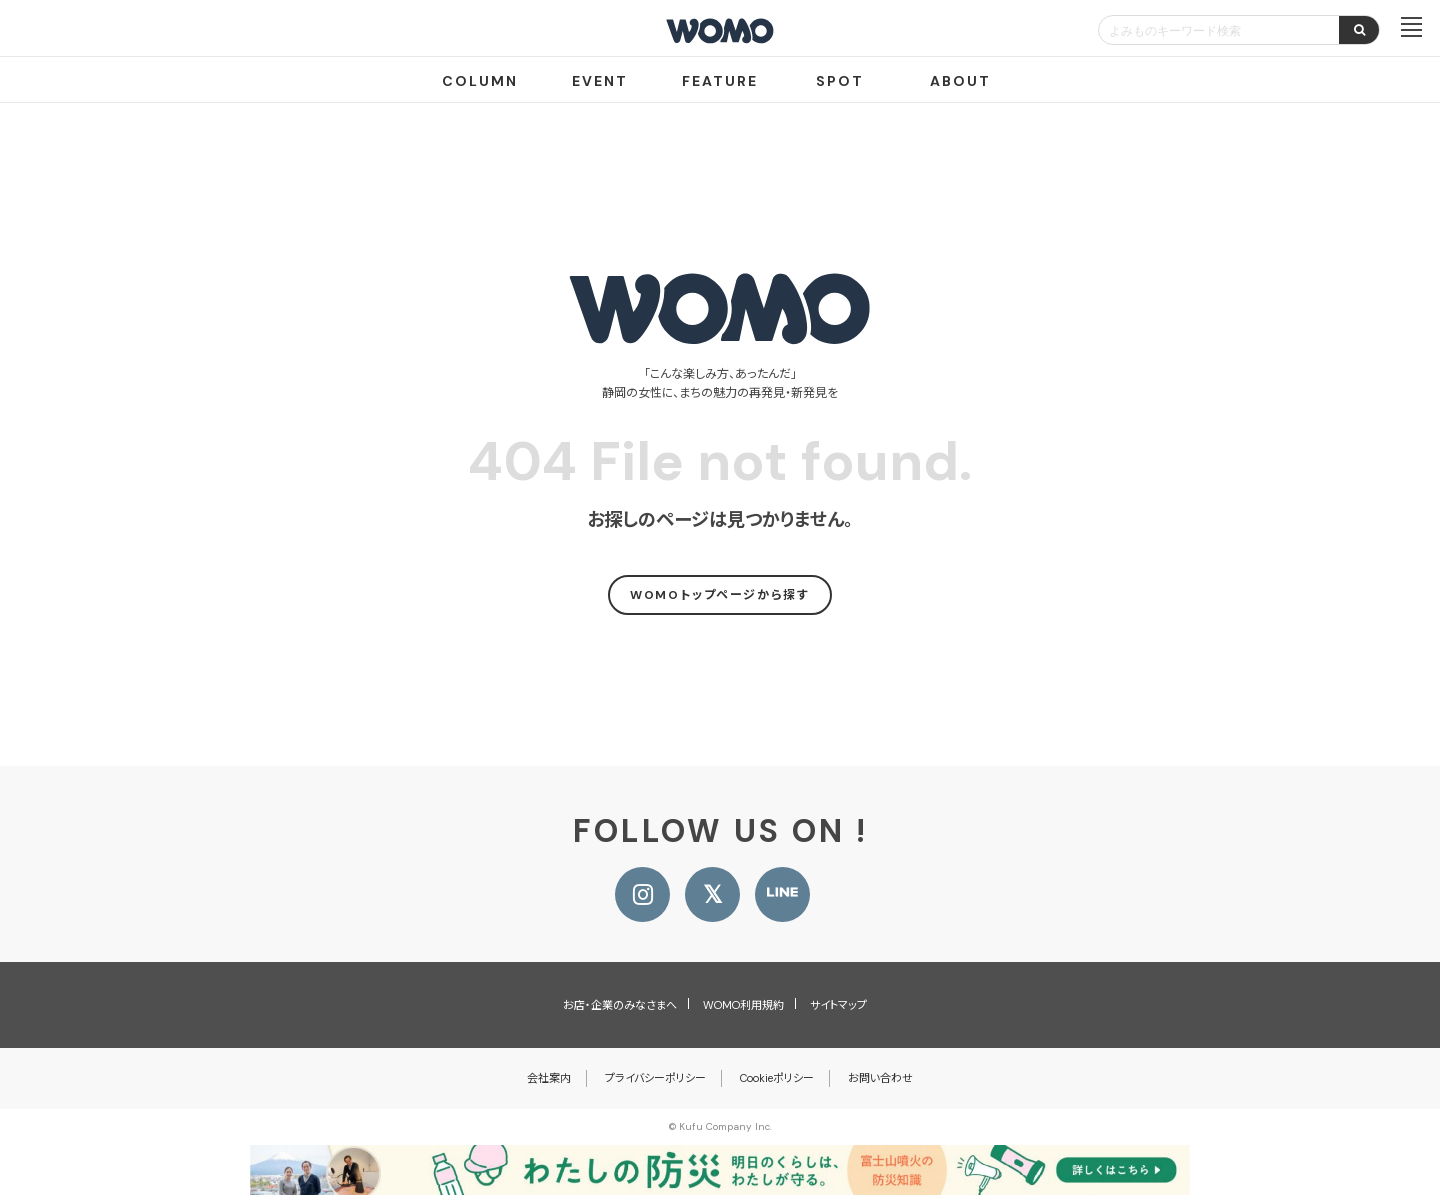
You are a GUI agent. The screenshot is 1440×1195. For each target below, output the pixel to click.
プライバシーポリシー (655, 1078)
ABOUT (960, 81)
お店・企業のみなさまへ (620, 1005)
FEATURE (720, 81)
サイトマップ (838, 1005)
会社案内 (549, 1078)
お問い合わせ (880, 1078)
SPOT (840, 81)
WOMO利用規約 (743, 1005)
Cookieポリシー (777, 1078)
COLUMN (480, 81)
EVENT (600, 81)
